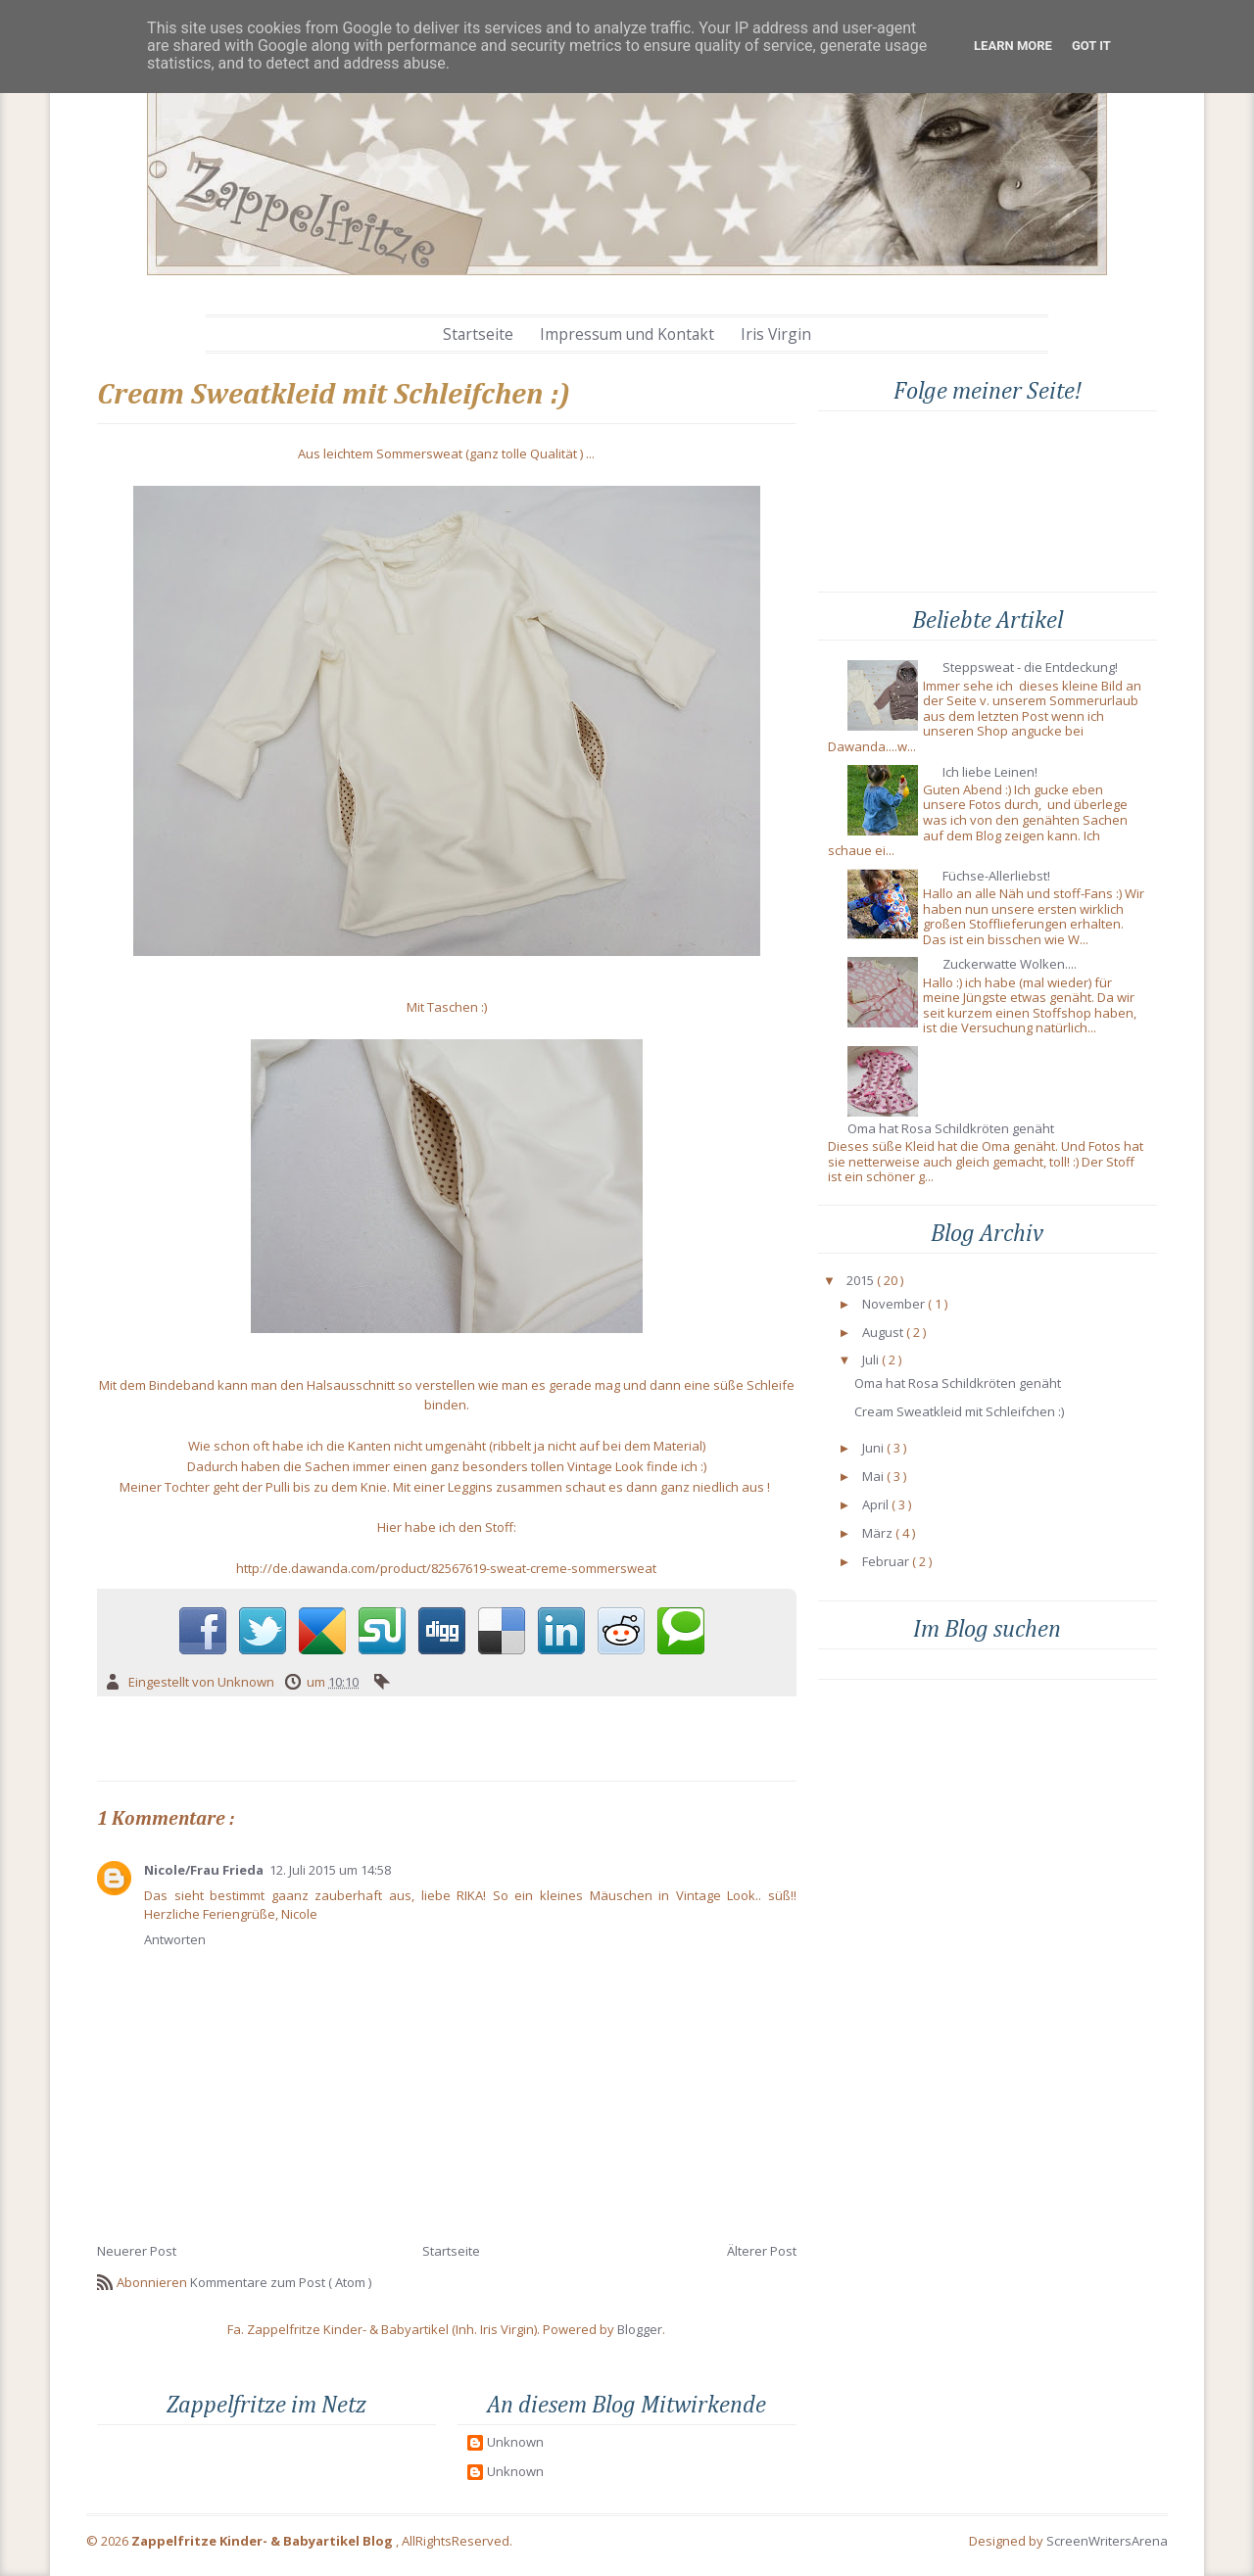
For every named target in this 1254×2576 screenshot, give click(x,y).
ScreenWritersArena (1107, 2541)
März (877, 1534)
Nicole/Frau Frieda (204, 1870)
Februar (885, 1562)
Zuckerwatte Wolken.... (1009, 965)
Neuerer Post (136, 2251)
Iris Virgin (776, 334)
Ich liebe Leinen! (989, 773)
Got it (1091, 45)
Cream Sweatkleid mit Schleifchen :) (959, 1412)
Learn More (1013, 45)
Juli (870, 1360)
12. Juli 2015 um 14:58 (330, 1870)
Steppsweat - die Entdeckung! (1030, 668)
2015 (860, 1281)
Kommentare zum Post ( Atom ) (280, 2282)
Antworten (175, 1939)
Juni (873, 1448)
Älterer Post (761, 2251)
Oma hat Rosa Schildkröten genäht (950, 1129)
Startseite (478, 334)
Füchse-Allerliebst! (996, 876)
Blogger (639, 2329)
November (893, 1304)
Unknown (515, 2443)
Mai (873, 1477)
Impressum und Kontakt (627, 334)
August (882, 1333)
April (875, 1505)
